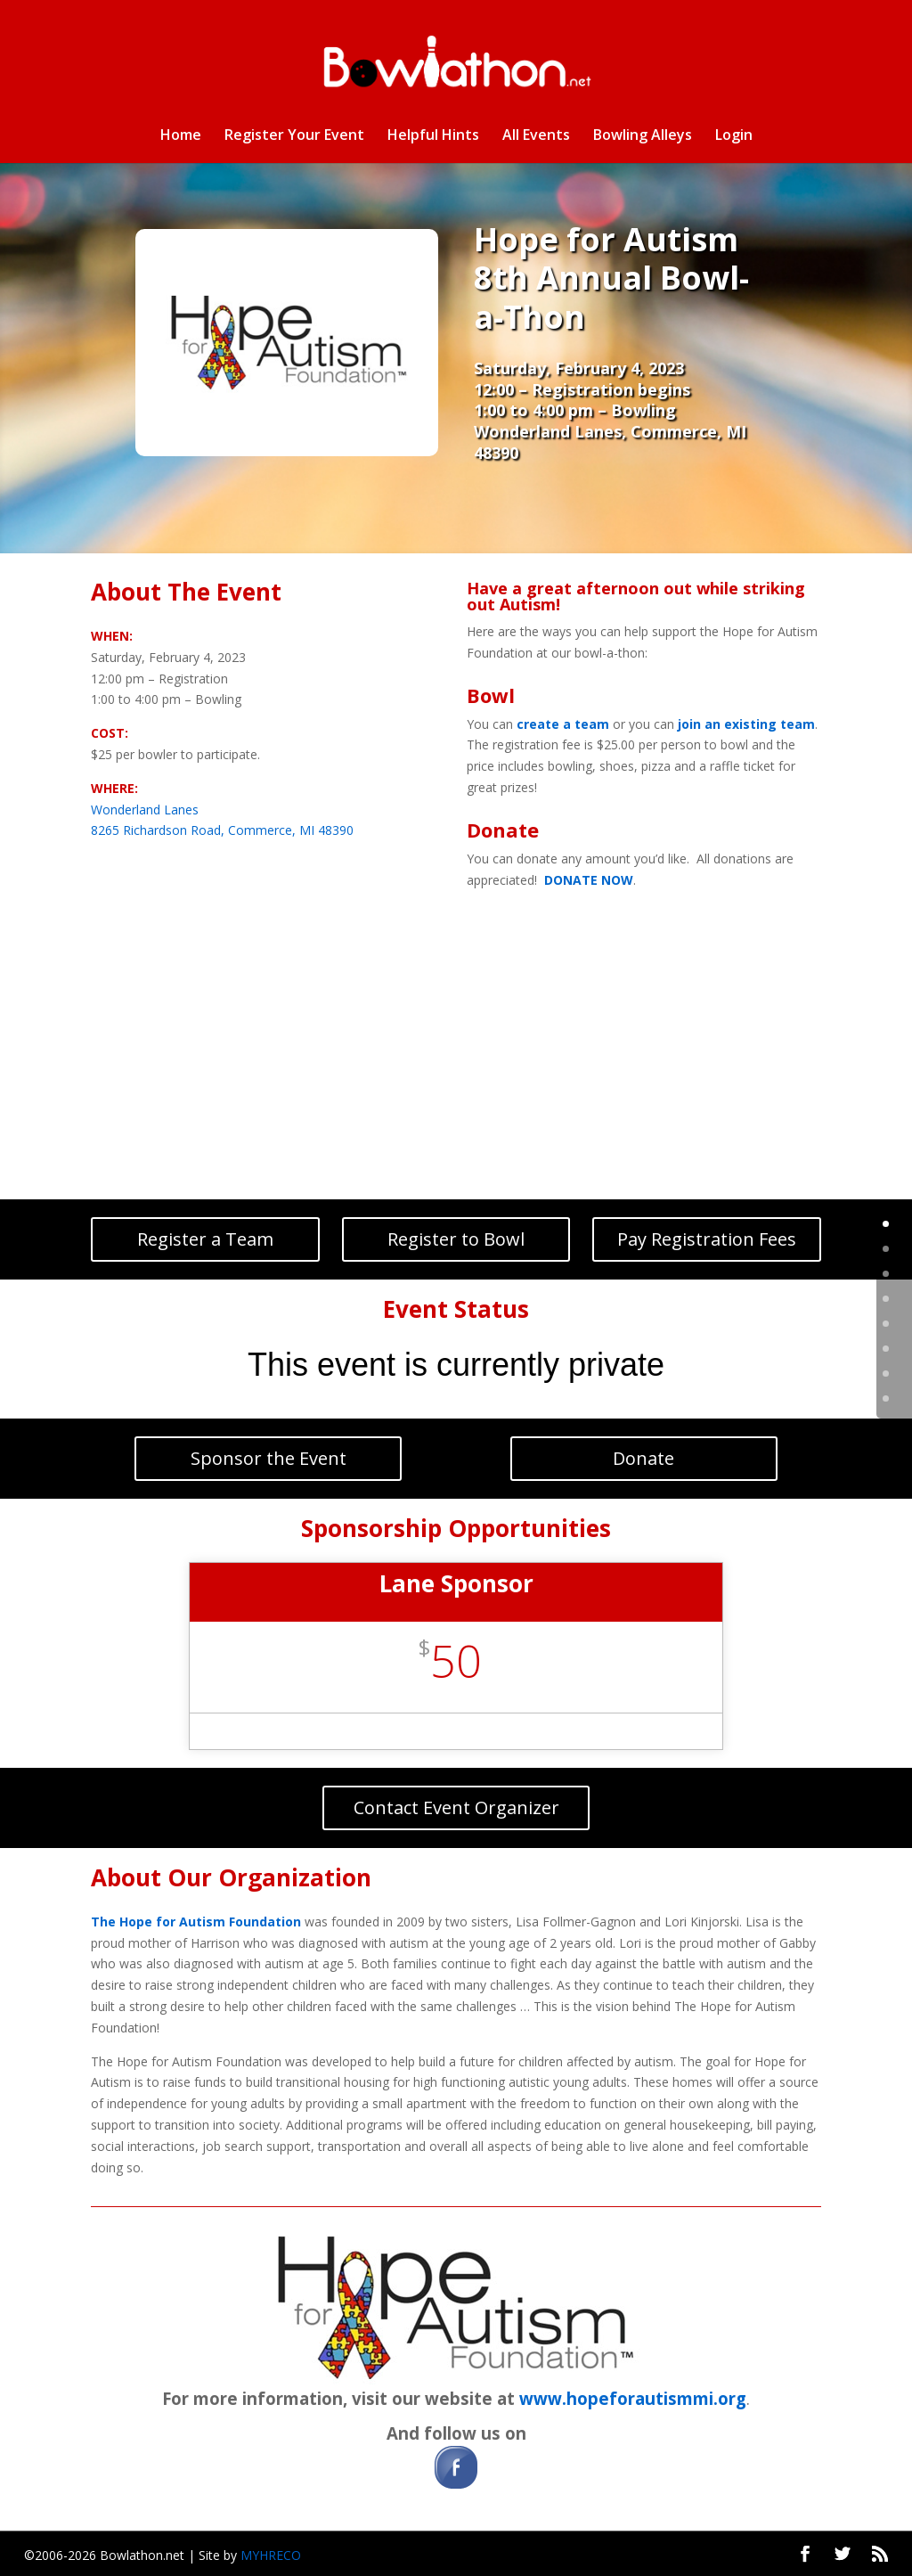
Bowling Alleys (642, 136)
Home (180, 136)
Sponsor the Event (268, 1458)
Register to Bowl (456, 1239)
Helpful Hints (433, 136)
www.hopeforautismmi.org (632, 2398)
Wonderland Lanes (145, 809)
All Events (536, 136)
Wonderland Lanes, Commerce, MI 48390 (610, 442)
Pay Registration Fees (706, 1239)
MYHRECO (270, 2555)
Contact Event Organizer (456, 1807)
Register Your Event (294, 136)
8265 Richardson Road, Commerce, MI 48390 (222, 830)
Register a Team (205, 1239)
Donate (643, 1458)
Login (734, 136)
